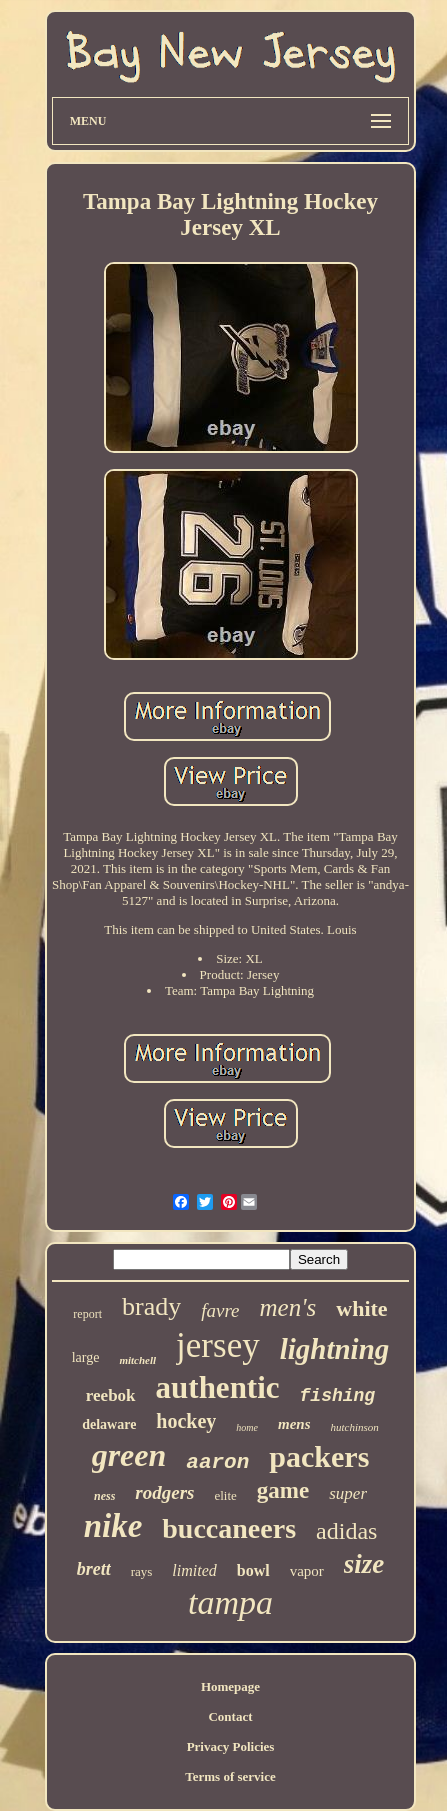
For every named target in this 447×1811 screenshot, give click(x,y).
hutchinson (355, 1427)
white (361, 1308)
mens (294, 1424)
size (364, 1564)
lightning (335, 1349)
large (86, 1357)
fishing (338, 1396)
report (87, 1314)
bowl (253, 1570)
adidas (346, 1531)
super (348, 1493)
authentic (218, 1387)
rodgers (164, 1492)
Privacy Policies (231, 1746)
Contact (230, 1716)
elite (225, 1495)
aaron (217, 1462)
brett (94, 1569)
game (283, 1490)
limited (194, 1570)
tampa (230, 1602)
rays (142, 1571)
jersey (218, 1345)
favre (220, 1310)
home (247, 1427)
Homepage (230, 1686)
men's (288, 1307)
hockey (186, 1421)
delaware (109, 1424)
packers (319, 1456)
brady (151, 1306)
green (129, 1455)
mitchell (137, 1360)
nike (113, 1526)
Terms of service (230, 1776)
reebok (111, 1395)
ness (104, 1496)
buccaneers (229, 1528)
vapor (307, 1571)
